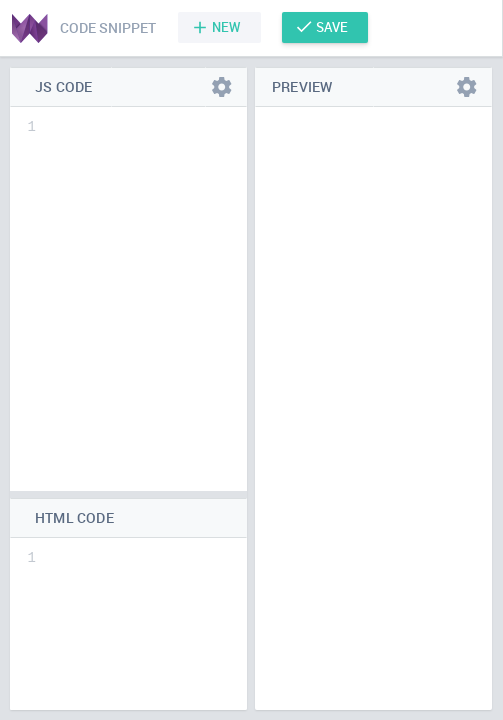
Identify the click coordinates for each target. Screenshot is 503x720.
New (226, 27)
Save (332, 27)
